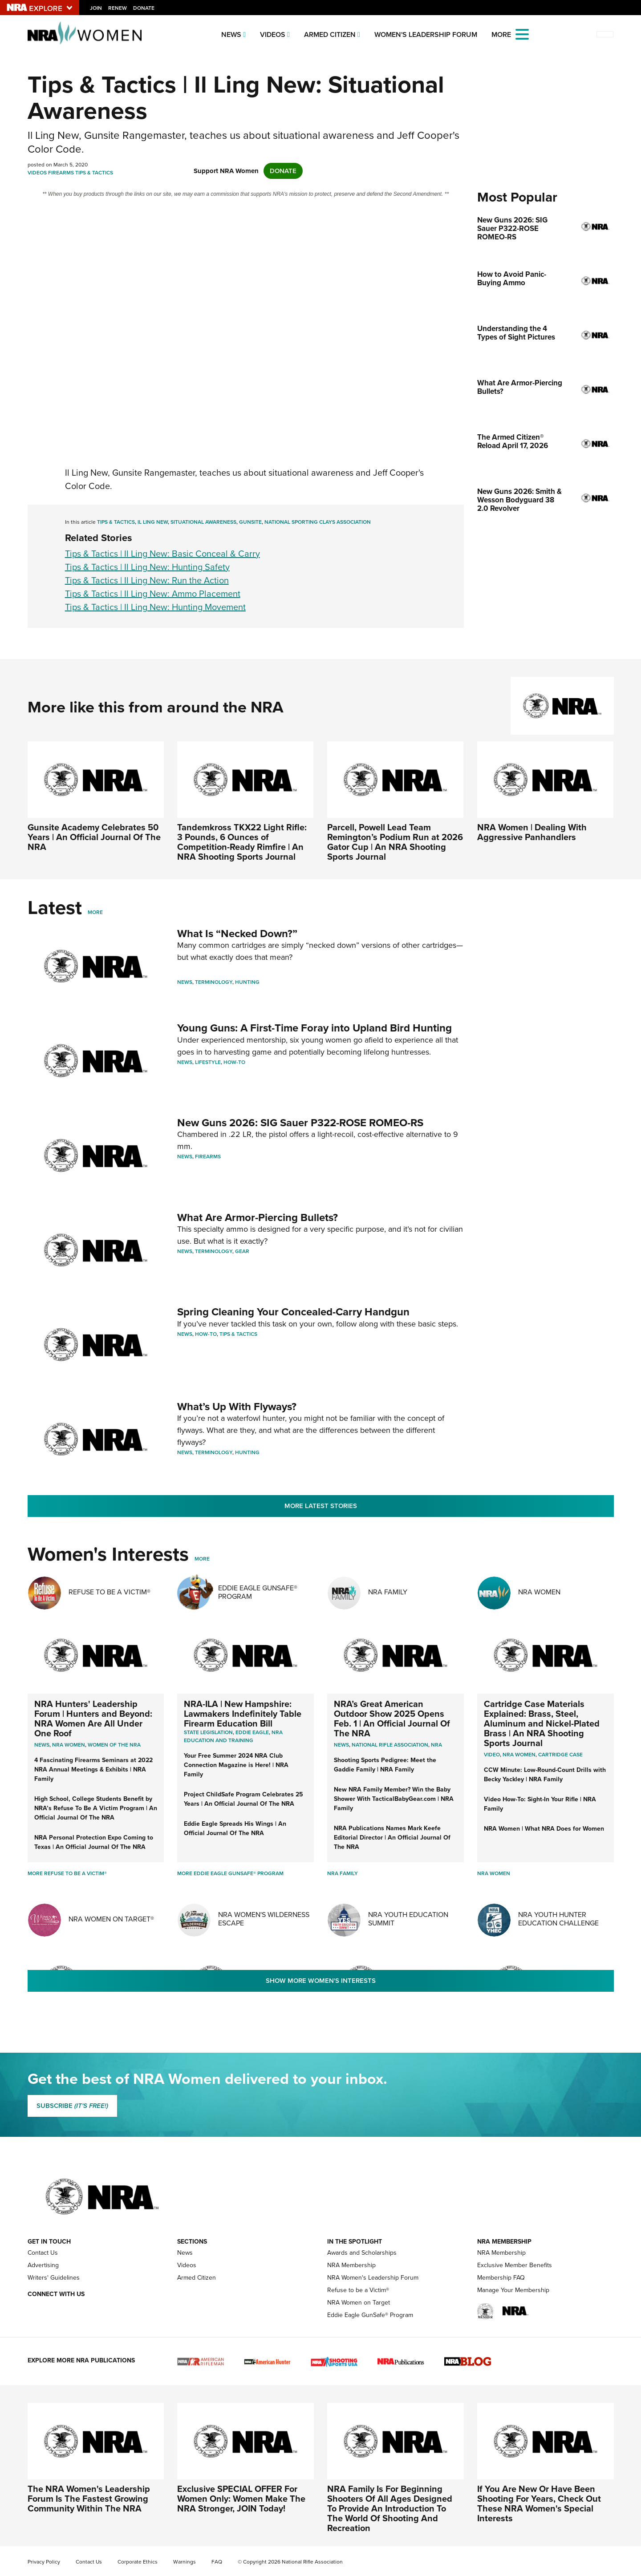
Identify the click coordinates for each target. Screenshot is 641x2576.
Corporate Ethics (138, 2562)
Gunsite (250, 522)
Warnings (184, 2562)
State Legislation (208, 1732)
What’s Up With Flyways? (236, 1407)
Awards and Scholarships (362, 2252)
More (95, 912)
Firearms (61, 173)
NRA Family (387, 1592)
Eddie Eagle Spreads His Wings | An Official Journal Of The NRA (235, 1828)
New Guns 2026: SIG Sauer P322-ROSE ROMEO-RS (300, 1123)
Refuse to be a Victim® (358, 2290)
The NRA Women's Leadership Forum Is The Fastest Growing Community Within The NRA (89, 2498)
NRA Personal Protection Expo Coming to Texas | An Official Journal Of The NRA (93, 1842)
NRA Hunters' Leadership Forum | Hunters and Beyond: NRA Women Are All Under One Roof (93, 1718)
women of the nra (114, 1745)
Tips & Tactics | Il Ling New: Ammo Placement (152, 593)
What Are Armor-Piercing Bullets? (257, 1217)
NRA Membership (351, 2265)
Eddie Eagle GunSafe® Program (257, 1592)
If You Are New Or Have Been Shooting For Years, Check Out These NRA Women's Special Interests (539, 2503)
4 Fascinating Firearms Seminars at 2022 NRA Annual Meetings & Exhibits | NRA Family (93, 1769)
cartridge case (560, 1755)
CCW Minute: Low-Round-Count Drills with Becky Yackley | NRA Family (545, 1774)
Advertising (43, 2265)
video (492, 1755)
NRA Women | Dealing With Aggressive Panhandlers (532, 832)
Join (96, 8)
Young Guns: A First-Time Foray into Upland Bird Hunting (314, 1028)
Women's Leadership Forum (425, 34)
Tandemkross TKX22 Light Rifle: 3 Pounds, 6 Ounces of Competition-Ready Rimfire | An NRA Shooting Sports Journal (242, 842)
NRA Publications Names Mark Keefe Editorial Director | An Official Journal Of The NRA (392, 1838)
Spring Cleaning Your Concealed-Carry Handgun (293, 1312)
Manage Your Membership (513, 2290)
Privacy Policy (44, 2562)
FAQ (216, 2562)
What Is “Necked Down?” (237, 934)
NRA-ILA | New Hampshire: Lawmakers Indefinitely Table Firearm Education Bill (242, 1713)
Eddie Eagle (252, 1732)
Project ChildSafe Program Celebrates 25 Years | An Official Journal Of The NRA (243, 1799)
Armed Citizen (330, 34)
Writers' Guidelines (54, 2277)
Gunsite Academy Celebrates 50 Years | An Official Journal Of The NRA (94, 837)
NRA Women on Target (358, 2302)
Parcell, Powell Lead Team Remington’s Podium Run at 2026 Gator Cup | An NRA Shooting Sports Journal (395, 842)
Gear (242, 1251)
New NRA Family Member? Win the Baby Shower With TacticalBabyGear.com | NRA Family (394, 1799)
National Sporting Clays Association (317, 522)
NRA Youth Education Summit (408, 1918)
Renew (117, 8)
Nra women (68, 1745)
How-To (234, 1062)
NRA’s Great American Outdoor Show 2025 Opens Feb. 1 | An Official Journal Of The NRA (392, 1718)
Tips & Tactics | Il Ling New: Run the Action (147, 580)
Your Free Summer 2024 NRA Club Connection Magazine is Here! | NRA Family (236, 1765)
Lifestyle (208, 1062)
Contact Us (43, 2252)
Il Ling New (153, 522)
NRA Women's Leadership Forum (372, 2277)
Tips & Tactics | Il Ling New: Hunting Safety (147, 567)
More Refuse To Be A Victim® (67, 1873)
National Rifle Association (390, 1745)
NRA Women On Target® (111, 1919)
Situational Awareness (203, 522)
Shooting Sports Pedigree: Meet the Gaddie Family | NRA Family (385, 1764)
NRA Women (539, 1592)
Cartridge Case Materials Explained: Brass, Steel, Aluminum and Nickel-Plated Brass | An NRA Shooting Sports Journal (542, 1723)
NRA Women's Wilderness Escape (263, 1918)
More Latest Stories (320, 1506)
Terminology (213, 982)
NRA (436, 1745)
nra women (519, 1755)
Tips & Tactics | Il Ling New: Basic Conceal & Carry (162, 553)
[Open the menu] (522, 34)
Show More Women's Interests (321, 1981)
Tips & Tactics (94, 173)
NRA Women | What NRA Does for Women (544, 1828)
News (231, 34)
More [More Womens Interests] (202, 1559)
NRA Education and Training (233, 1736)
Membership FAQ (501, 2277)
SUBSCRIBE (72, 2106)
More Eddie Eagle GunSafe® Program (230, 1873)
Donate (143, 8)
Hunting (247, 982)
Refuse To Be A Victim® (109, 1592)
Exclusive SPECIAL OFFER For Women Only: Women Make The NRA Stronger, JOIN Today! (241, 2498)
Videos (272, 34)
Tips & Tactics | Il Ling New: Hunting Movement (155, 607)
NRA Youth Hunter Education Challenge (558, 1918)
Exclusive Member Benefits (514, 2265)
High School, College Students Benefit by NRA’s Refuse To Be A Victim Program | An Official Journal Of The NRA (95, 1808)
